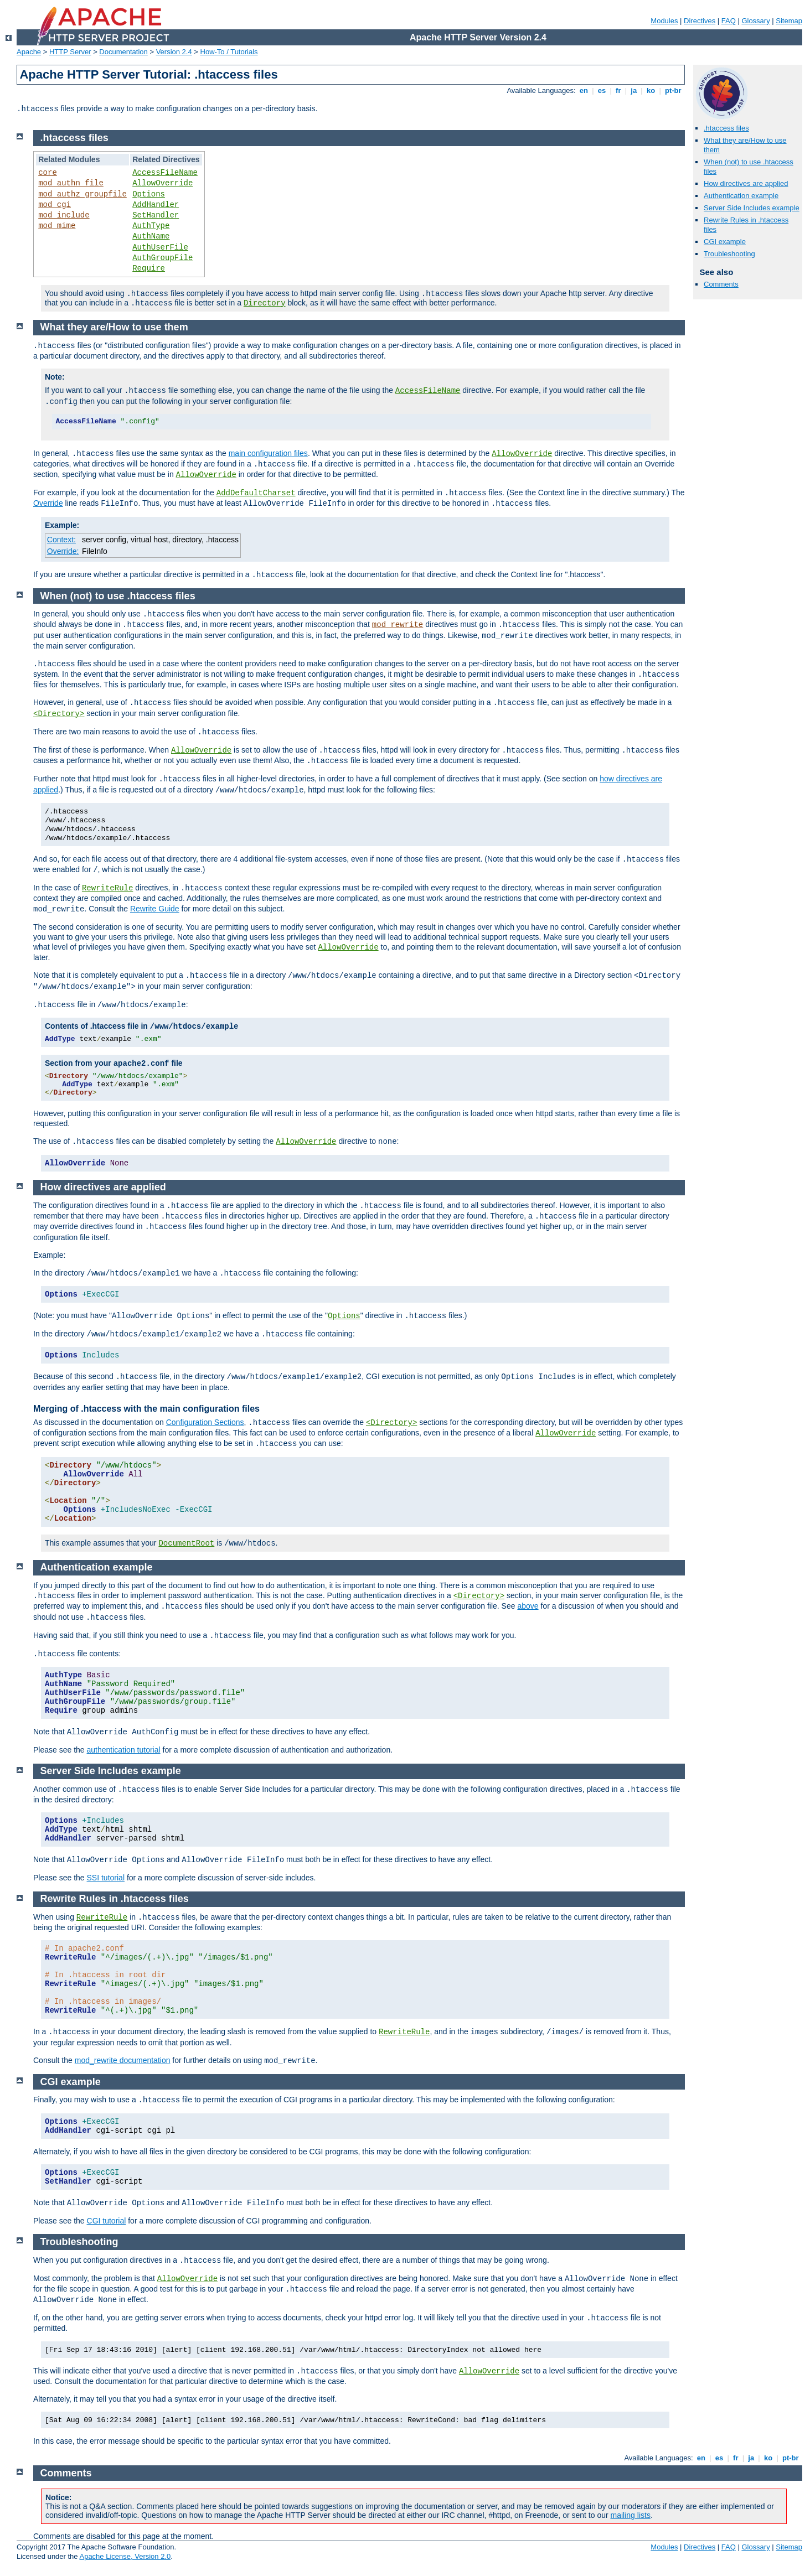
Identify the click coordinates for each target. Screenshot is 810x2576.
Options (148, 194)
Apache (29, 52)
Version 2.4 (174, 52)
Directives (699, 21)
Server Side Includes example (751, 208)
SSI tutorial (106, 1877)
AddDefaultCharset (256, 493)
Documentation (123, 52)
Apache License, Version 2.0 (125, 2556)
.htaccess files (726, 128)
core (47, 172)
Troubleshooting (729, 254)
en (583, 90)
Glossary (755, 21)
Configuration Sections (205, 1422)
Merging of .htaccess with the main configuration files (146, 1408)
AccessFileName (165, 172)
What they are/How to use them (114, 327)
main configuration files (268, 453)
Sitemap (789, 21)
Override (48, 503)
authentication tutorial (124, 1749)
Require (148, 268)
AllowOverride (162, 183)
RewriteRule (107, 888)
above (527, 1605)
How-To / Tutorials (229, 52)
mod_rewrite (397, 624)
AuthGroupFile (162, 257)
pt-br (673, 90)
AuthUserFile (160, 247)
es (602, 90)
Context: (61, 539)
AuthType (150, 225)
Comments (721, 284)
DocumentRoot (186, 1543)
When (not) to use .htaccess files (117, 596)
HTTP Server (70, 52)
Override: (63, 551)
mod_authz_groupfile (82, 194)
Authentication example (741, 195)
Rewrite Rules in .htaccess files (114, 1898)
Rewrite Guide (154, 908)
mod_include (63, 215)
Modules (664, 21)
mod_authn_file (71, 183)
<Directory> (58, 713)
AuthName (150, 236)
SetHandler (155, 215)
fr (618, 90)
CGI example (725, 241)
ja (634, 90)
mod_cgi (54, 204)
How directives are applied (746, 183)
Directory (265, 303)
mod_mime (56, 225)
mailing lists (631, 2515)
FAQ (728, 21)
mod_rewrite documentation (123, 2060)
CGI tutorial (106, 2220)
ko (650, 90)
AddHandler (155, 204)
